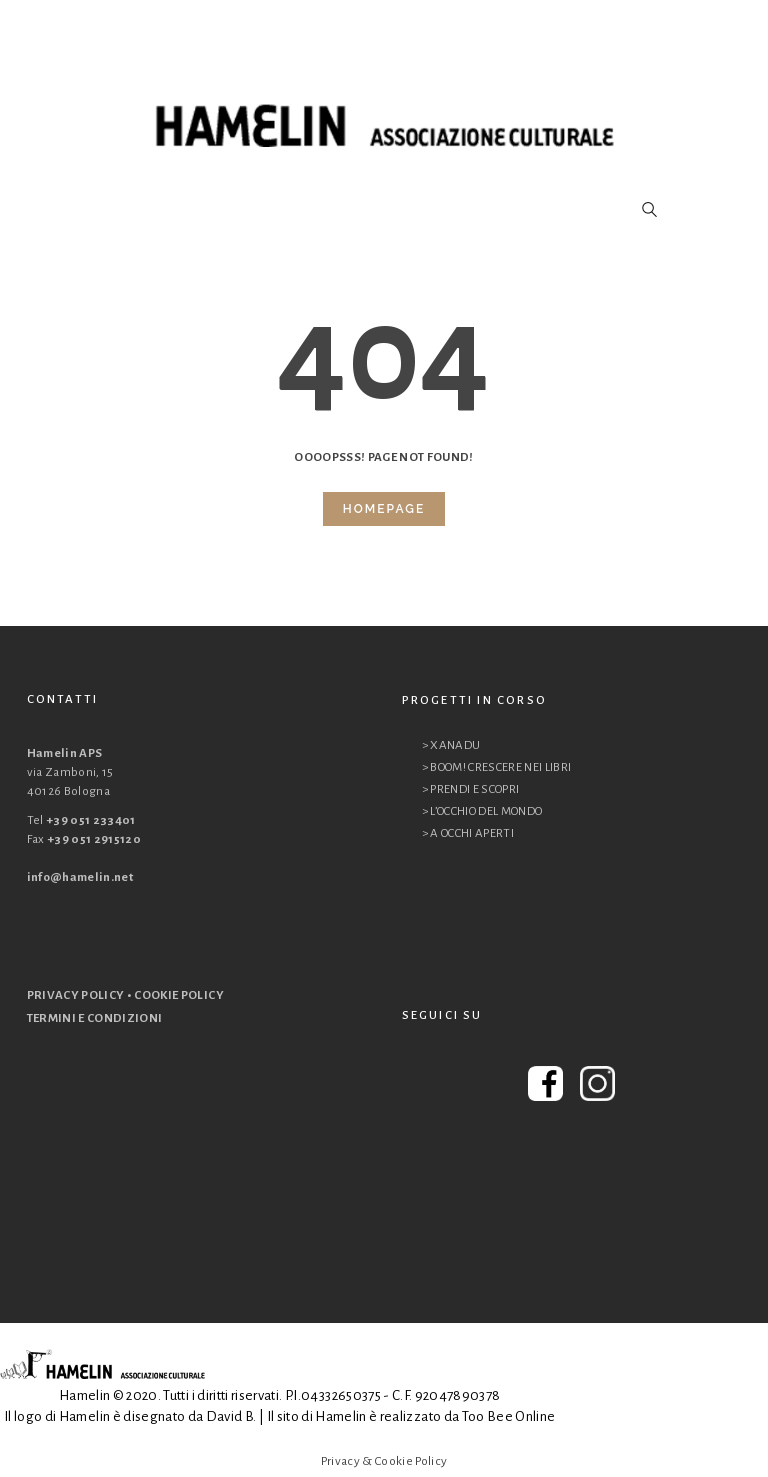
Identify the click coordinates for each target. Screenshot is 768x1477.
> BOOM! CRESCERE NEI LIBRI (497, 767)
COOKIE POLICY (179, 995)
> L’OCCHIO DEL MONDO (482, 811)
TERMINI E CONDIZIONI (95, 1018)
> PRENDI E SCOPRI (471, 789)
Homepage (384, 509)
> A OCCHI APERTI (468, 833)
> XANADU (451, 745)
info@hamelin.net (80, 877)
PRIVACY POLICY (76, 995)
